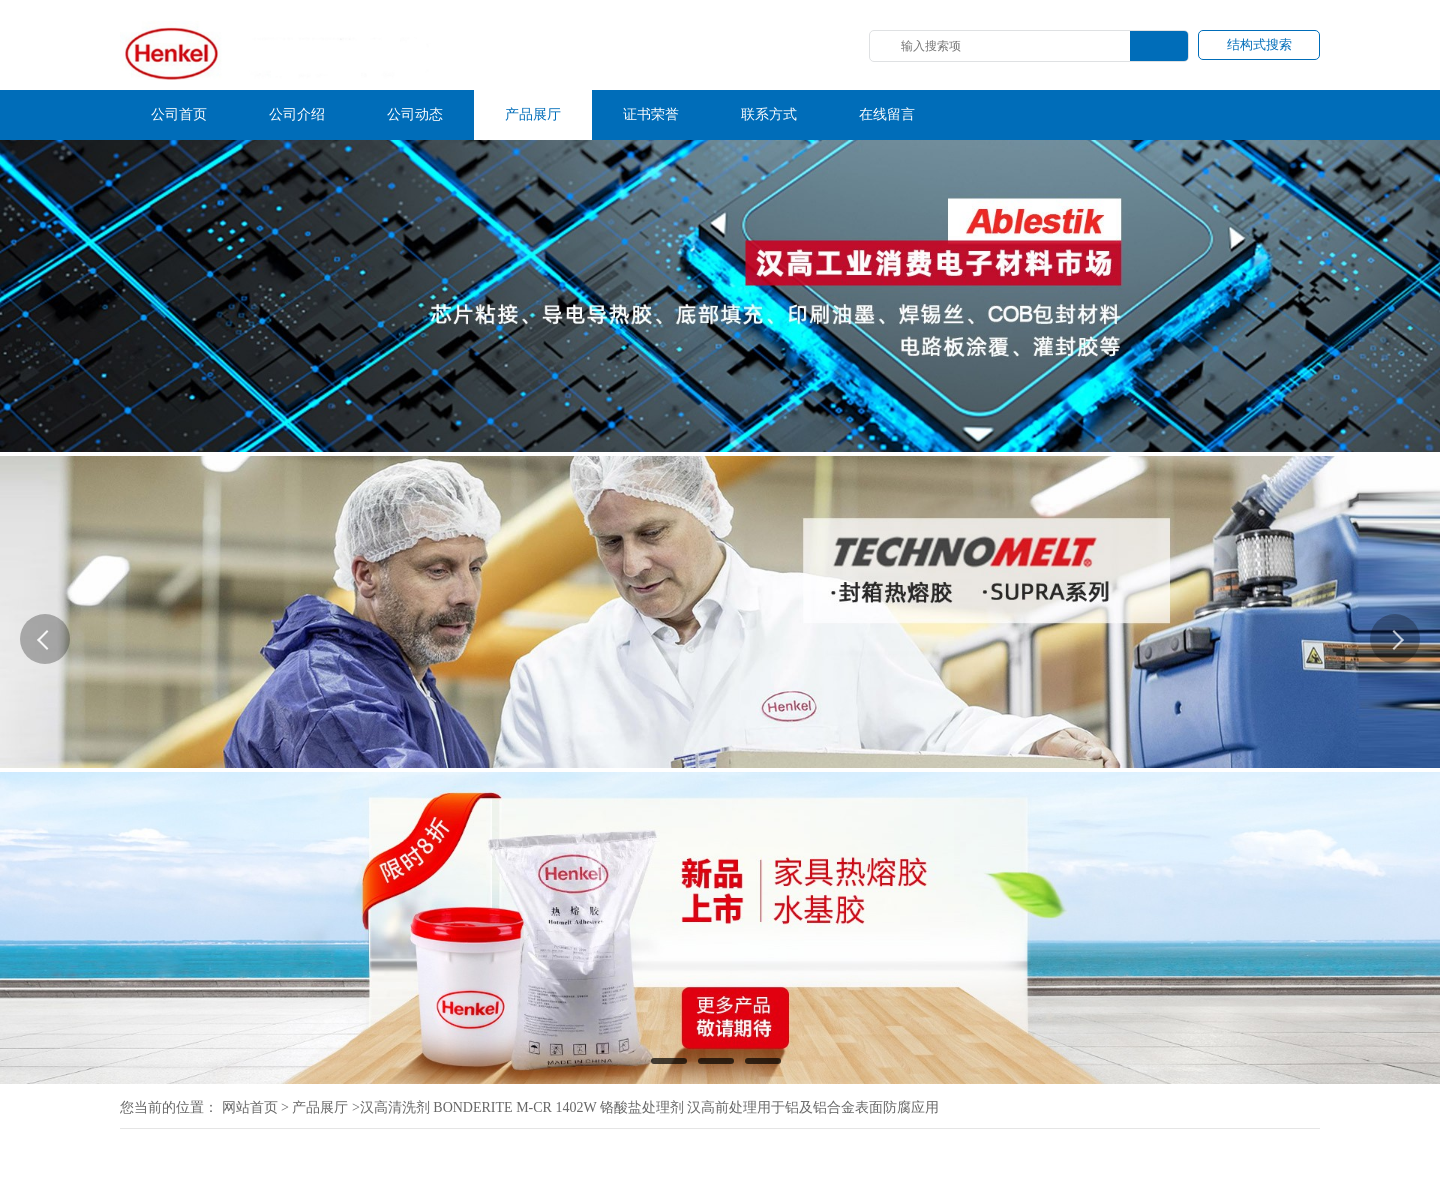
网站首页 (250, 1107)
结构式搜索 (1259, 44)
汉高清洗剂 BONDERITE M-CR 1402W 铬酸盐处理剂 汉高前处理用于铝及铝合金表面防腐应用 (650, 1107)
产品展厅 (320, 1107)
